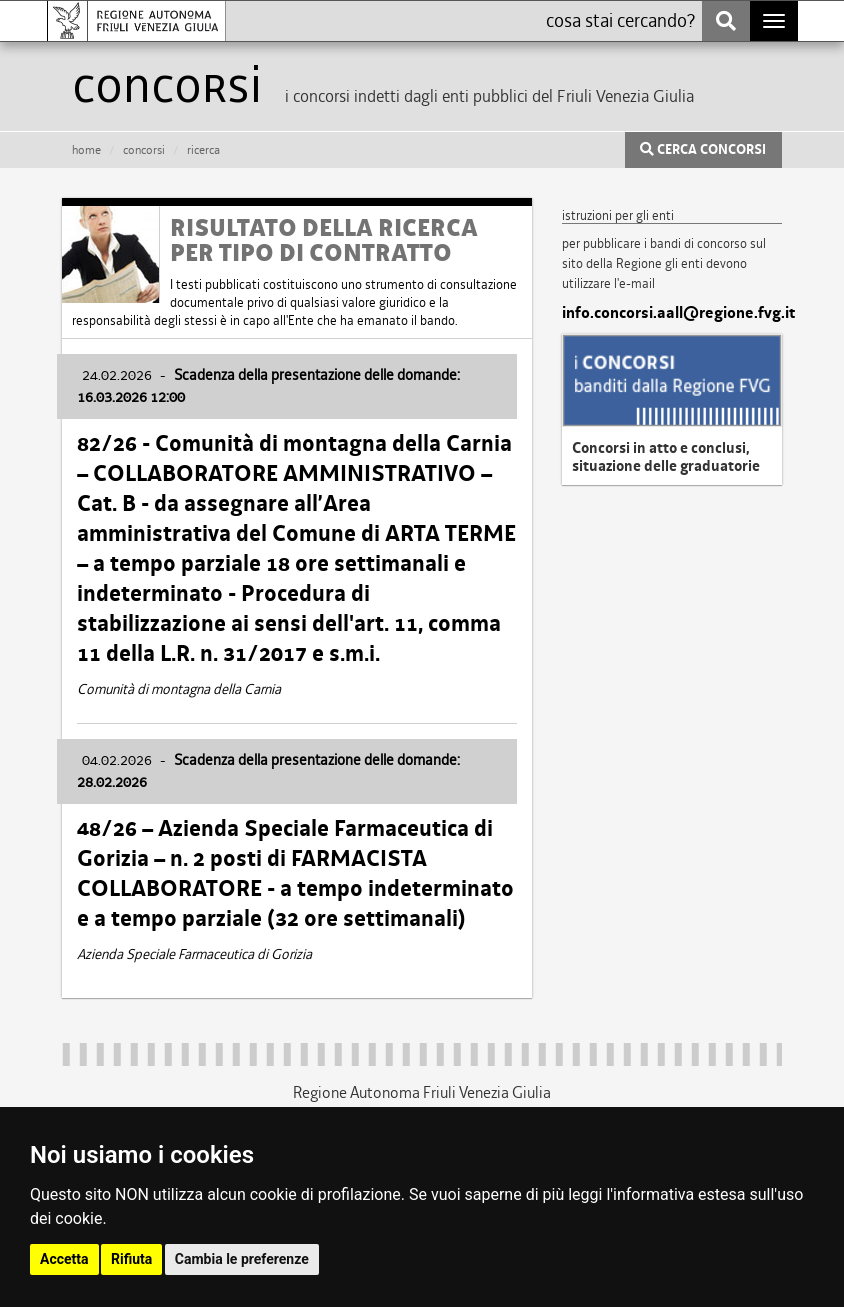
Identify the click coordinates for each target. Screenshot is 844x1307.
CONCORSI (144, 150)
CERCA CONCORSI (703, 150)
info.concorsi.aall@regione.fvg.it (672, 313)
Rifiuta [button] (131, 1259)
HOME (86, 150)
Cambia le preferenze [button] (242, 1259)
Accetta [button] (64, 1259)
